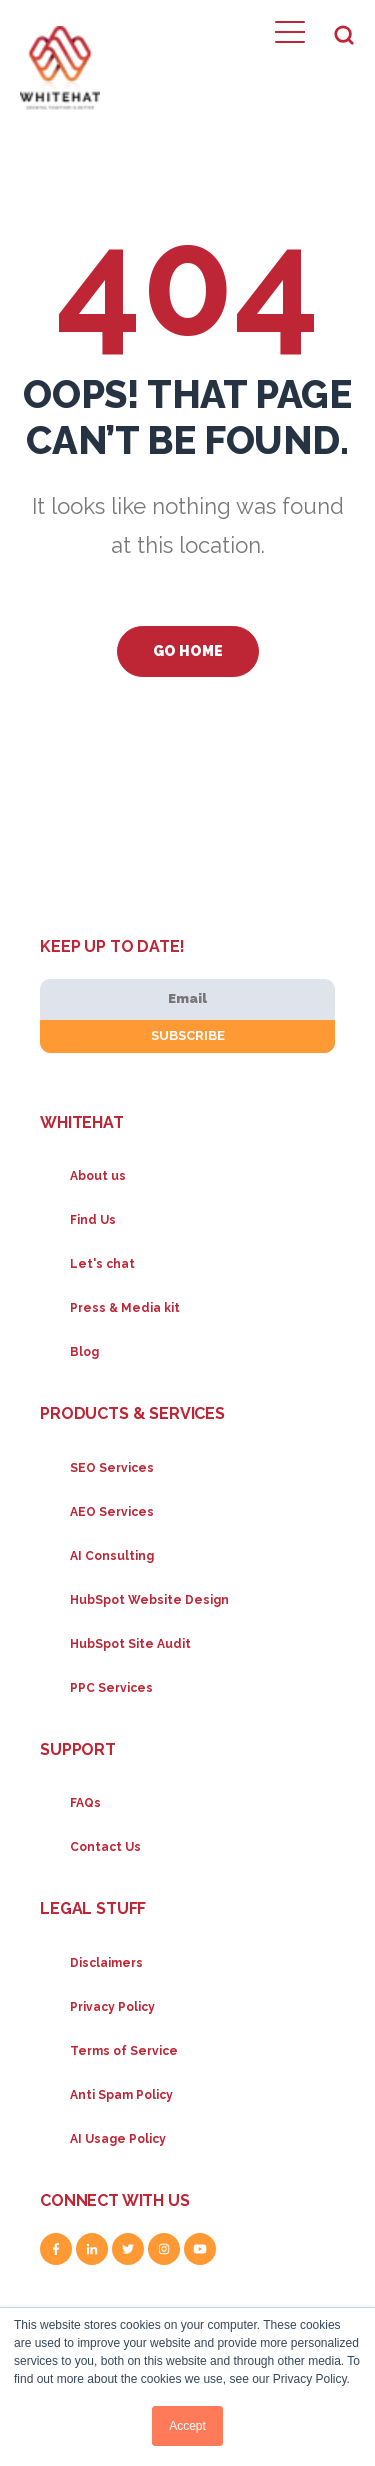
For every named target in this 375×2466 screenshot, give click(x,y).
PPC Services (111, 1688)
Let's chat (102, 1264)
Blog (84, 1352)
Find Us (93, 1220)
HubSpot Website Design (149, 1600)
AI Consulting (112, 1556)
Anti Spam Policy (121, 2095)
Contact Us (105, 1847)
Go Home (188, 651)
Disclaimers (106, 1963)
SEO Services (112, 1468)
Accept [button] (187, 2426)
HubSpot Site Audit (130, 1644)
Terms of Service (124, 2051)
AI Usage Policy (118, 2139)
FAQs (85, 1803)
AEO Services (112, 1512)
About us (98, 1176)
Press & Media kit (125, 1308)
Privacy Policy (112, 2007)
